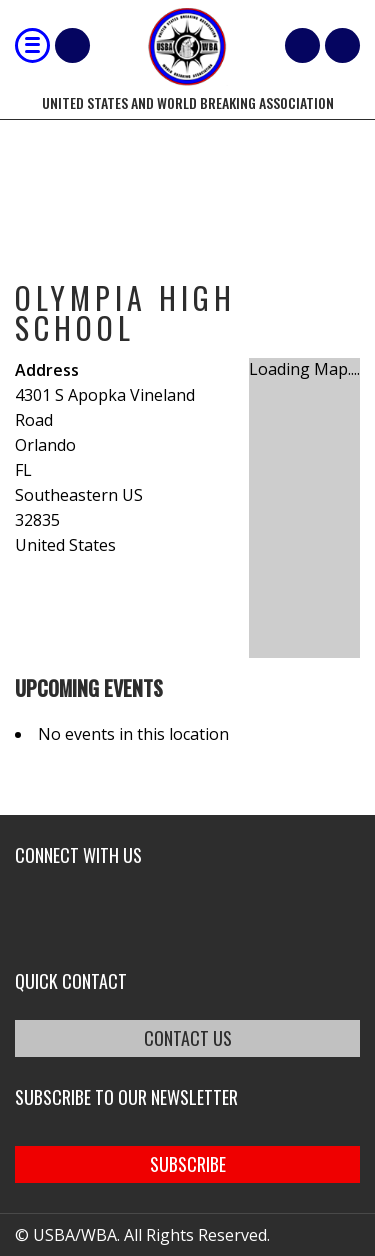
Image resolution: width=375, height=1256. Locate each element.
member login (342, 45)
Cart (302, 45)
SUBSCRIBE (188, 1164)
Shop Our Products (72, 45)
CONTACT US (188, 1038)
